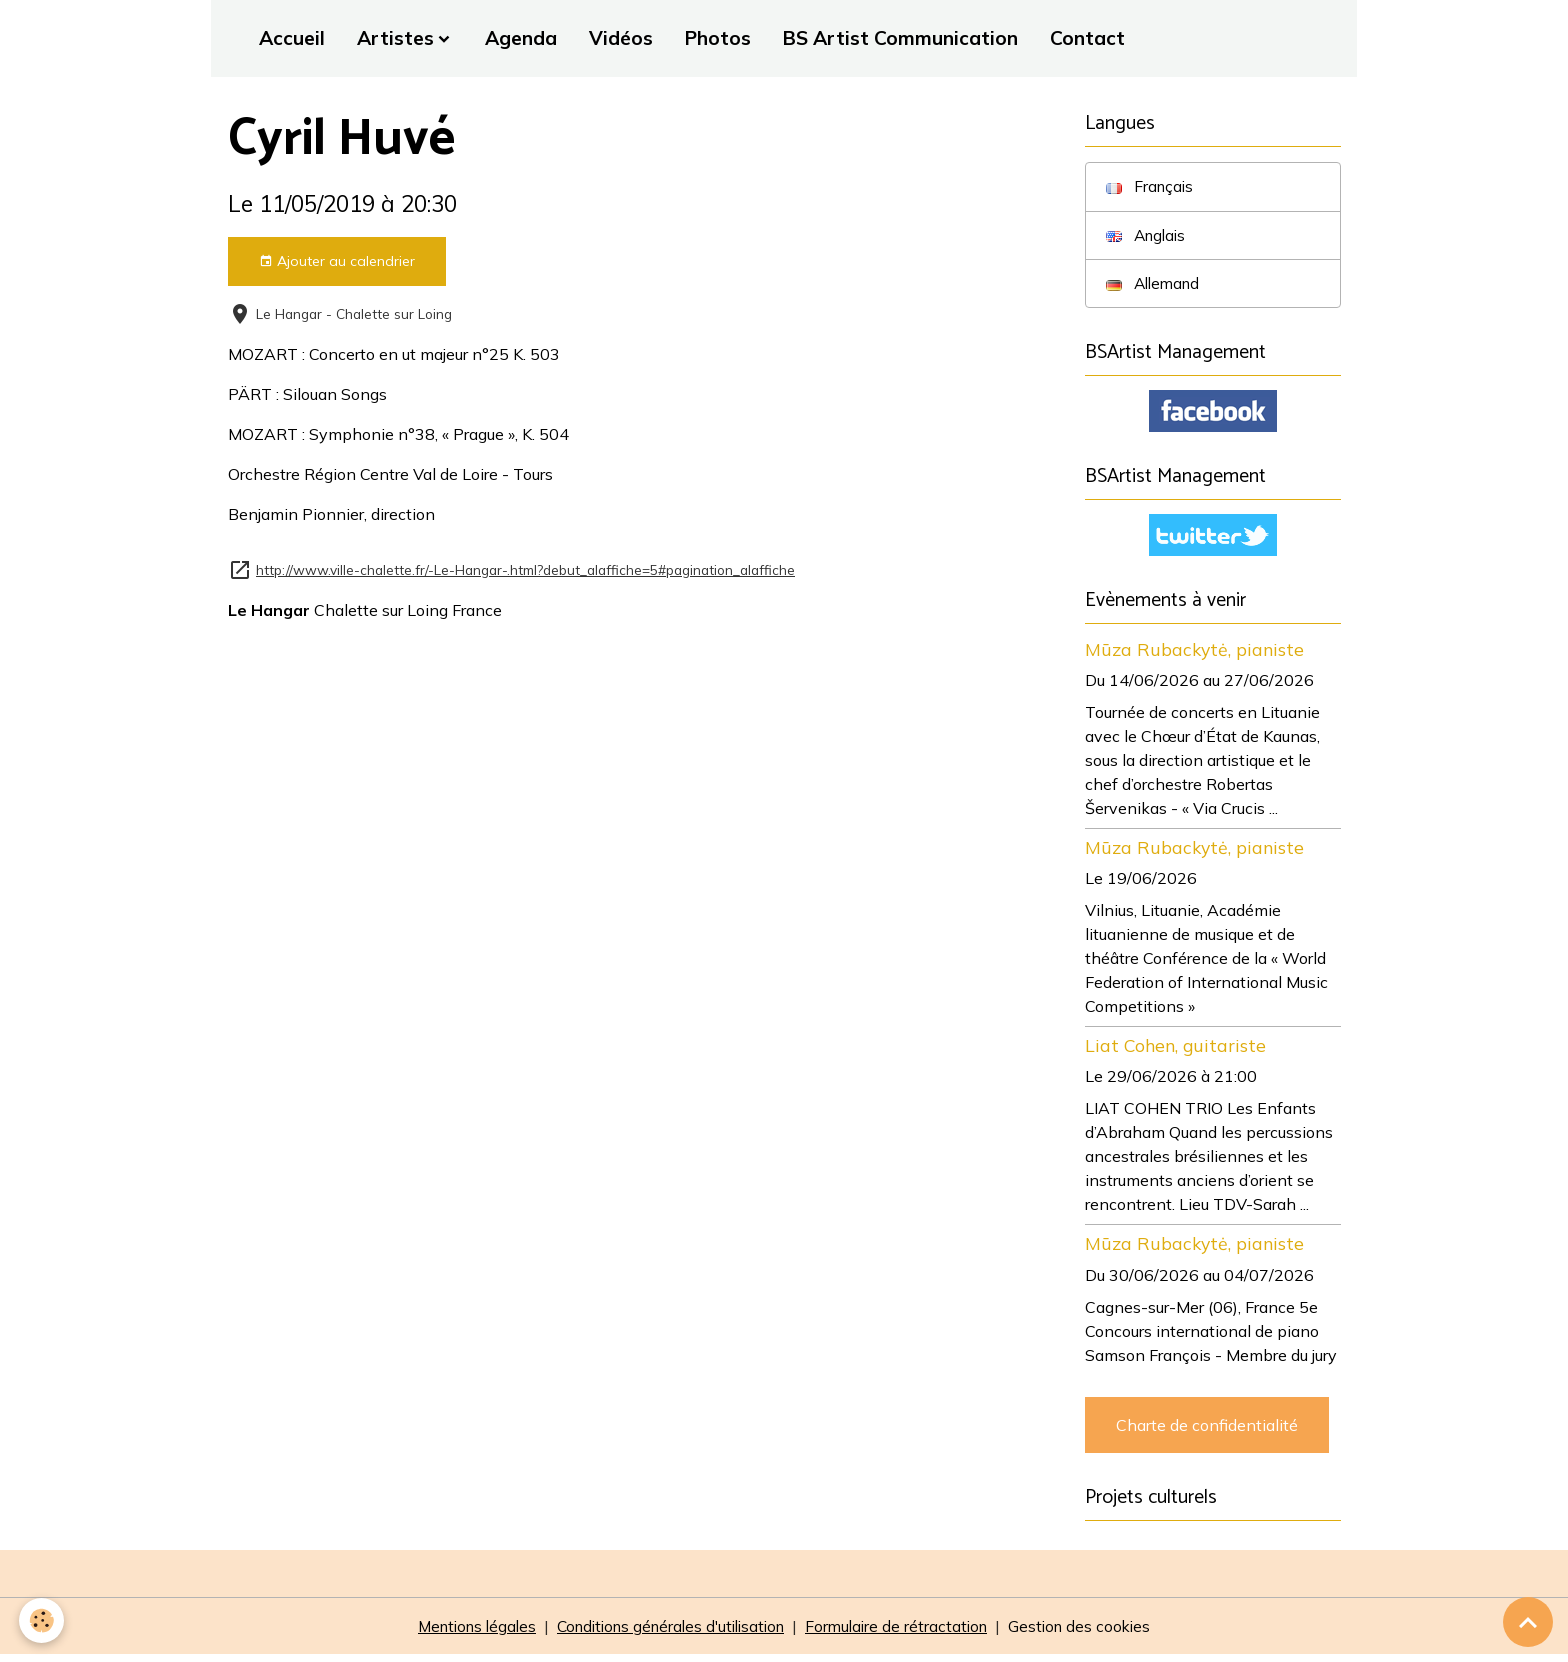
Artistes (395, 38)
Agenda (521, 38)
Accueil (292, 38)
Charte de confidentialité (1207, 1430)
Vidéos (621, 38)
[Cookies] (42, 1620)
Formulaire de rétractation (906, 1634)
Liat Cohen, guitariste (1175, 1051)
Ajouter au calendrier (337, 261)
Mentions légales (463, 1634)
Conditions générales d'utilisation (669, 1634)
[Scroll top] (1528, 1622)
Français (1151, 187)
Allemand (1155, 285)
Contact (1087, 38)
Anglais (1148, 236)
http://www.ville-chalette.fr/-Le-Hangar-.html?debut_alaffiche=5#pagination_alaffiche (525, 569)
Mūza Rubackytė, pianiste (1194, 655)
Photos (718, 38)
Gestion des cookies (1094, 1634)
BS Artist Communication (900, 38)
